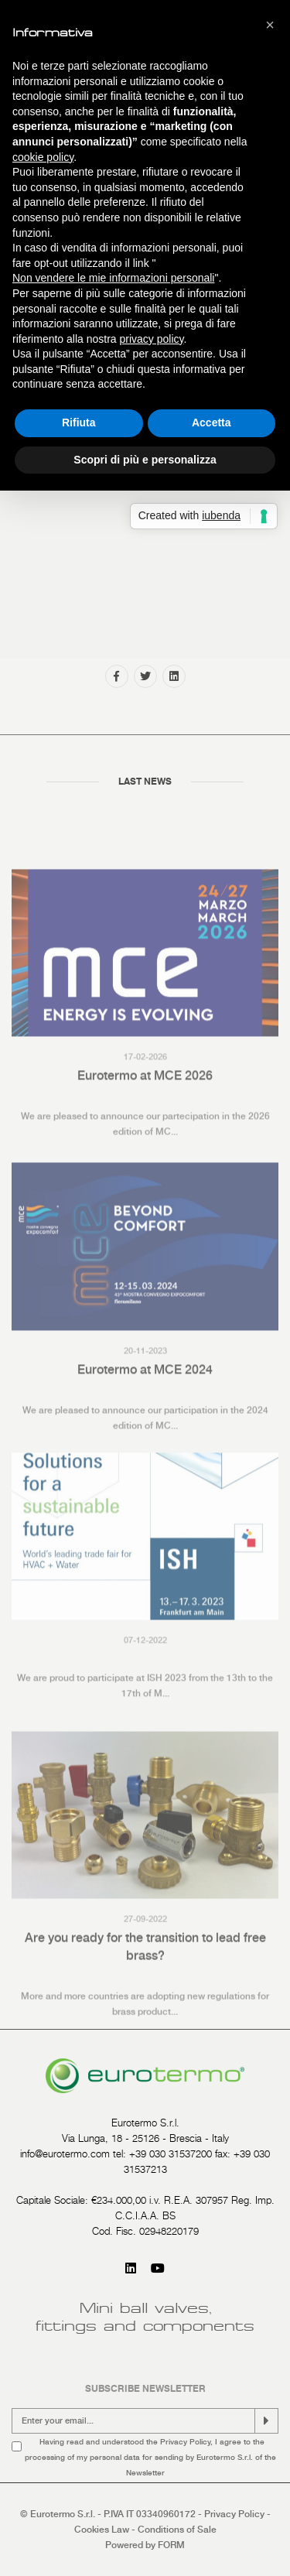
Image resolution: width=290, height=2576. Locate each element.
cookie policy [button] (42, 157)
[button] (270, 24)
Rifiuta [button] (79, 422)
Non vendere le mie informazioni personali (113, 278)
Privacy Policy (185, 2441)
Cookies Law (101, 2529)
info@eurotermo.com (65, 2153)
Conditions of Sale (177, 2529)
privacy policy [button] (152, 339)
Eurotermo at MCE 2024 (145, 1435)
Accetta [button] (211, 422)
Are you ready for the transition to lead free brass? (145, 2016)
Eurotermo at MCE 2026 (145, 1141)
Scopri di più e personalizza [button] (144, 459)
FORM (171, 2545)
